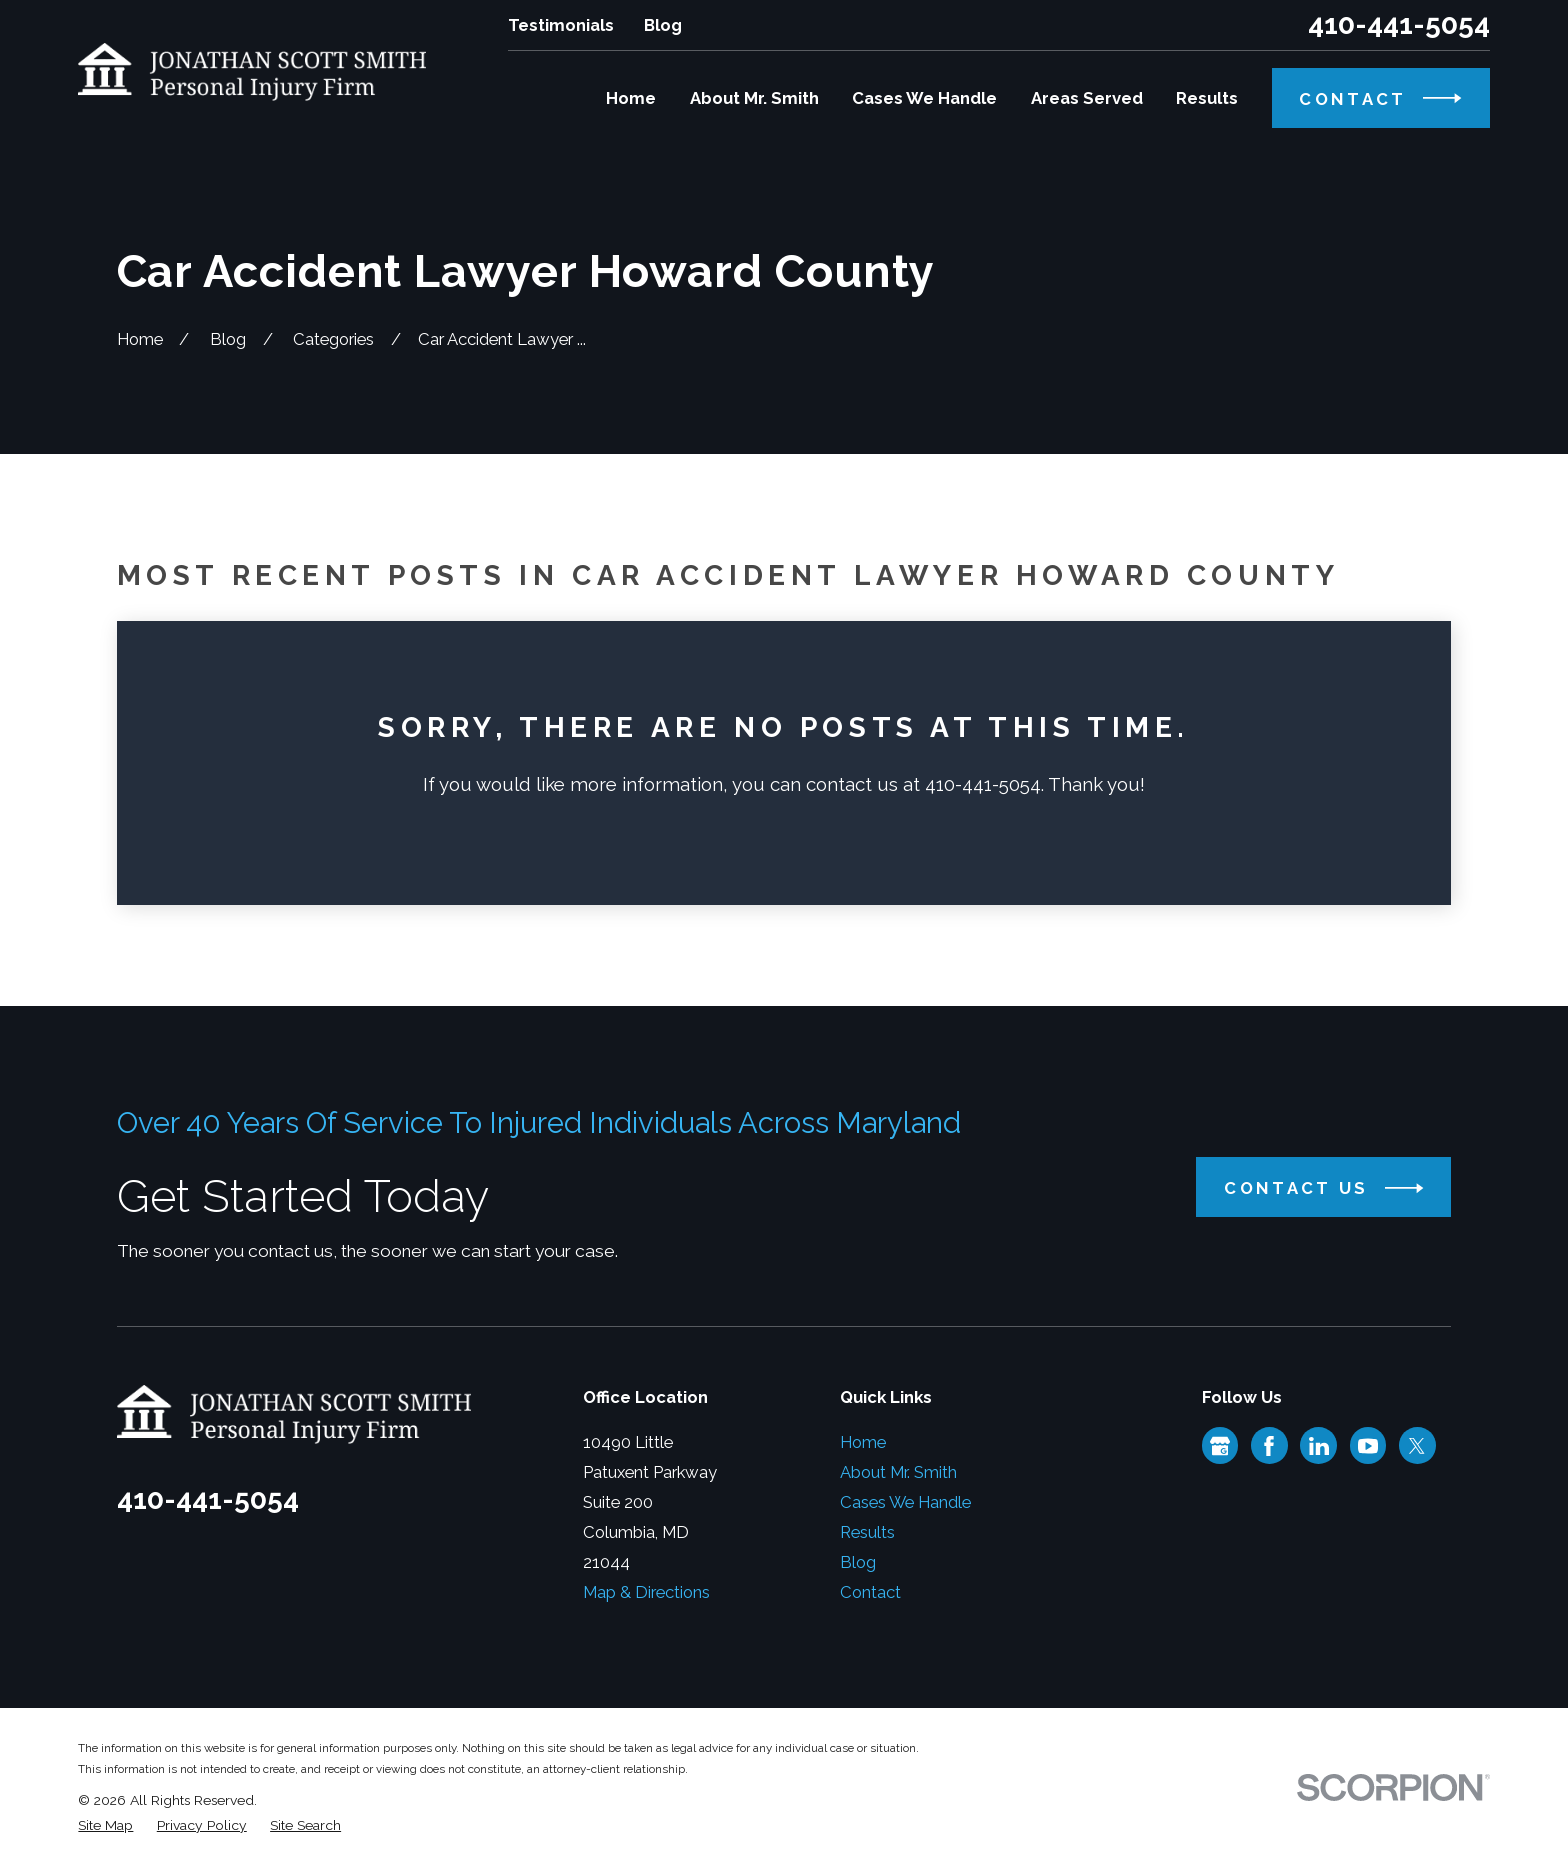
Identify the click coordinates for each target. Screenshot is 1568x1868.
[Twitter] (1417, 1446)
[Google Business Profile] (1220, 1446)
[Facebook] (1269, 1446)
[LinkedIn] (1319, 1446)
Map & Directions (646, 1592)
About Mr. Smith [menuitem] (754, 98)
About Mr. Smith (898, 1472)
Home (863, 1442)
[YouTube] (1368, 1446)
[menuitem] (105, 1825)
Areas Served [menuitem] (1087, 98)
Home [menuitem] (631, 98)
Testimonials (561, 25)
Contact (870, 1592)
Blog (663, 25)
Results (867, 1532)
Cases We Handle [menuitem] (924, 98)
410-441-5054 (1399, 25)
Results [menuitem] (1207, 98)
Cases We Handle (905, 1502)
